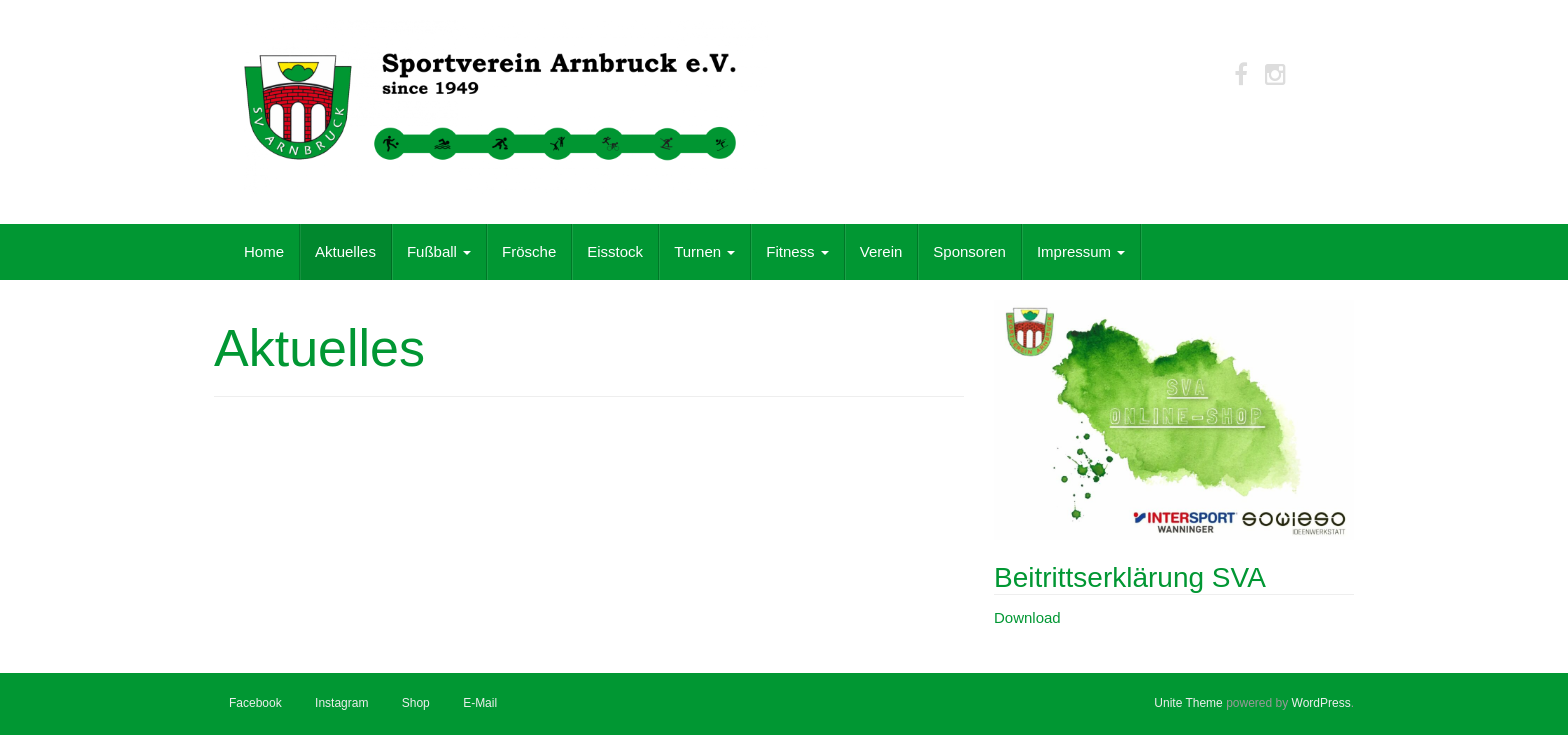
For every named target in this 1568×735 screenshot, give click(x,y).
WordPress (1321, 703)
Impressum (1081, 251)
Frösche (529, 251)
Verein (881, 251)
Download (1027, 617)
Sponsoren (969, 251)
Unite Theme (1188, 703)
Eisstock (615, 251)
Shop (416, 703)
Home (264, 251)
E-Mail (480, 703)
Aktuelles (345, 251)
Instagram (341, 703)
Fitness (797, 251)
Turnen (704, 251)
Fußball (439, 251)
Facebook (255, 703)
